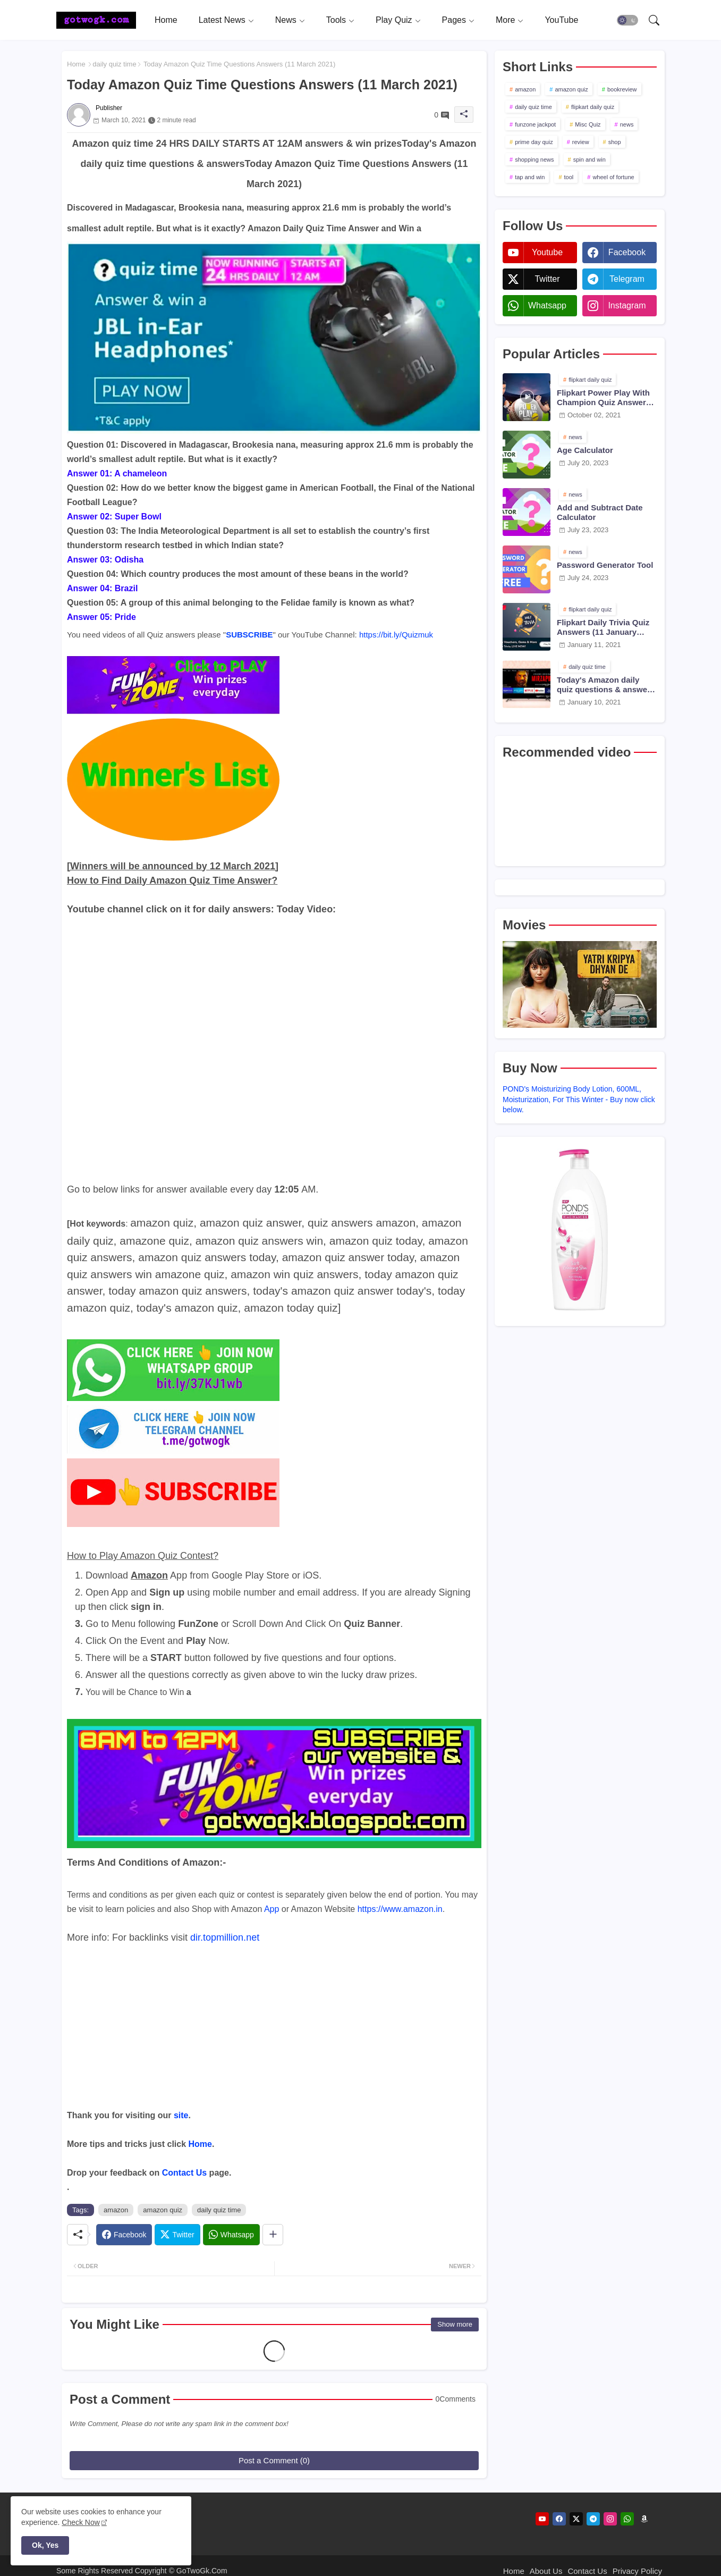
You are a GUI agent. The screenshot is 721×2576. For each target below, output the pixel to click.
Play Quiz (394, 19)
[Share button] (272, 2234)
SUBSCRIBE (249, 634)
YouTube (561, 19)
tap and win (530, 177)
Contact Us (184, 2172)
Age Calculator (585, 450)
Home (166, 19)
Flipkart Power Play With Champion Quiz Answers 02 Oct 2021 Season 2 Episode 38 (603, 397)
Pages (454, 19)
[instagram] (610, 2518)
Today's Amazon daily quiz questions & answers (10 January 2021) (606, 684)
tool (569, 177)
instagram (627, 305)
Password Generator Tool (605, 564)
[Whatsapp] (231, 2234)
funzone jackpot (535, 124)
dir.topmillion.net (224, 1937)
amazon (116, 2210)
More (505, 19)
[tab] (166, 20)
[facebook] (559, 2518)
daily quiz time (114, 64)
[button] (627, 20)
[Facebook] (124, 2234)
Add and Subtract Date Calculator (600, 512)
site (181, 2115)
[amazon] (644, 2518)
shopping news (534, 159)
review (580, 142)
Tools (336, 19)
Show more (454, 2324)
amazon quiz (162, 2210)
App (271, 1909)
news (627, 124)
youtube (547, 252)
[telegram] (593, 2518)
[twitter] (576, 2518)
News (285, 19)
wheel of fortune (613, 177)
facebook (627, 252)
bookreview (622, 89)
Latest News (222, 19)
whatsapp (547, 305)
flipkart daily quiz (592, 107)
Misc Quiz (587, 124)
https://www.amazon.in (400, 1909)
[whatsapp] (627, 2518)
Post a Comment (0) (274, 2460)
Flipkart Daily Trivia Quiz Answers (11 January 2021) (603, 627)
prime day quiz (534, 142)
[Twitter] (177, 2234)
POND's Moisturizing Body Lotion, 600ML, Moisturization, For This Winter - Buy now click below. (579, 1099)
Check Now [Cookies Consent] (81, 2522)
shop (614, 142)
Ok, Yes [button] (45, 2545)
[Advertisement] (274, 2033)
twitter (547, 278)
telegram (626, 278)
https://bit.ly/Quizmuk (396, 634)
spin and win (589, 159)
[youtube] (542, 2518)
